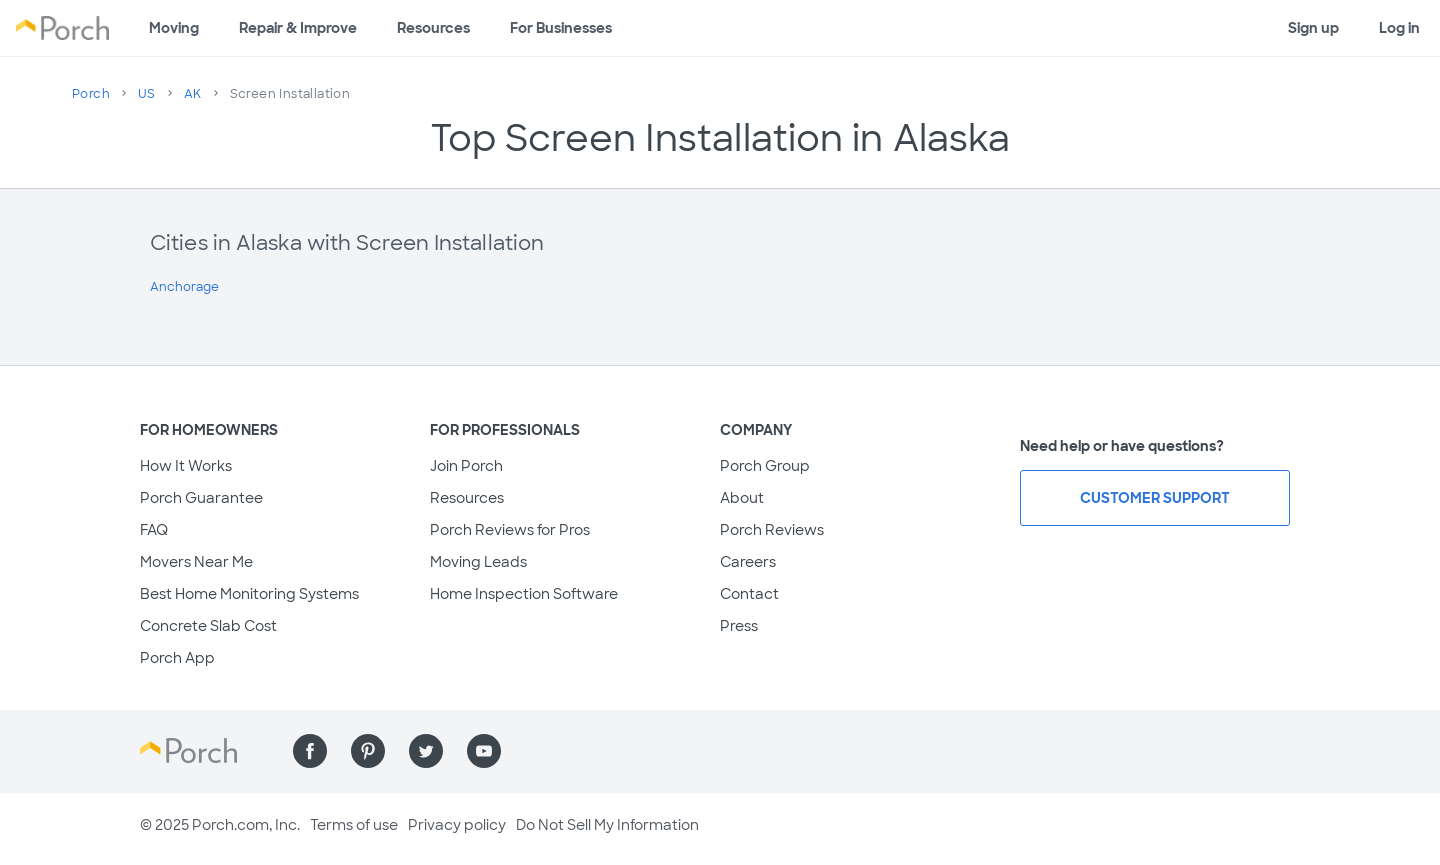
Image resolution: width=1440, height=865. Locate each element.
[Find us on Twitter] (426, 751)
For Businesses (561, 28)
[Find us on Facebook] (310, 751)
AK (193, 94)
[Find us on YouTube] (484, 751)
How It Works (186, 466)
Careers (748, 562)
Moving (174, 28)
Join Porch (466, 466)
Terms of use (354, 825)
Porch (91, 94)
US (147, 94)
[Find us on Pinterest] (368, 751)
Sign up (1313, 28)
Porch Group (765, 466)
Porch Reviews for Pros (510, 530)
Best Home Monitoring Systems (249, 594)
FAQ (154, 530)
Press (739, 626)
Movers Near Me (196, 562)
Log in (1399, 28)
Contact (749, 594)
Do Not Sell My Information (607, 825)
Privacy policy (457, 825)
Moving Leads (478, 562)
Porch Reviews (772, 530)
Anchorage (184, 287)
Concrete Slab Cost (208, 626)
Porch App (177, 658)
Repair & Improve (298, 28)
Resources (433, 28)
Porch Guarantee (201, 498)
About (742, 498)
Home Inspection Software (524, 594)
